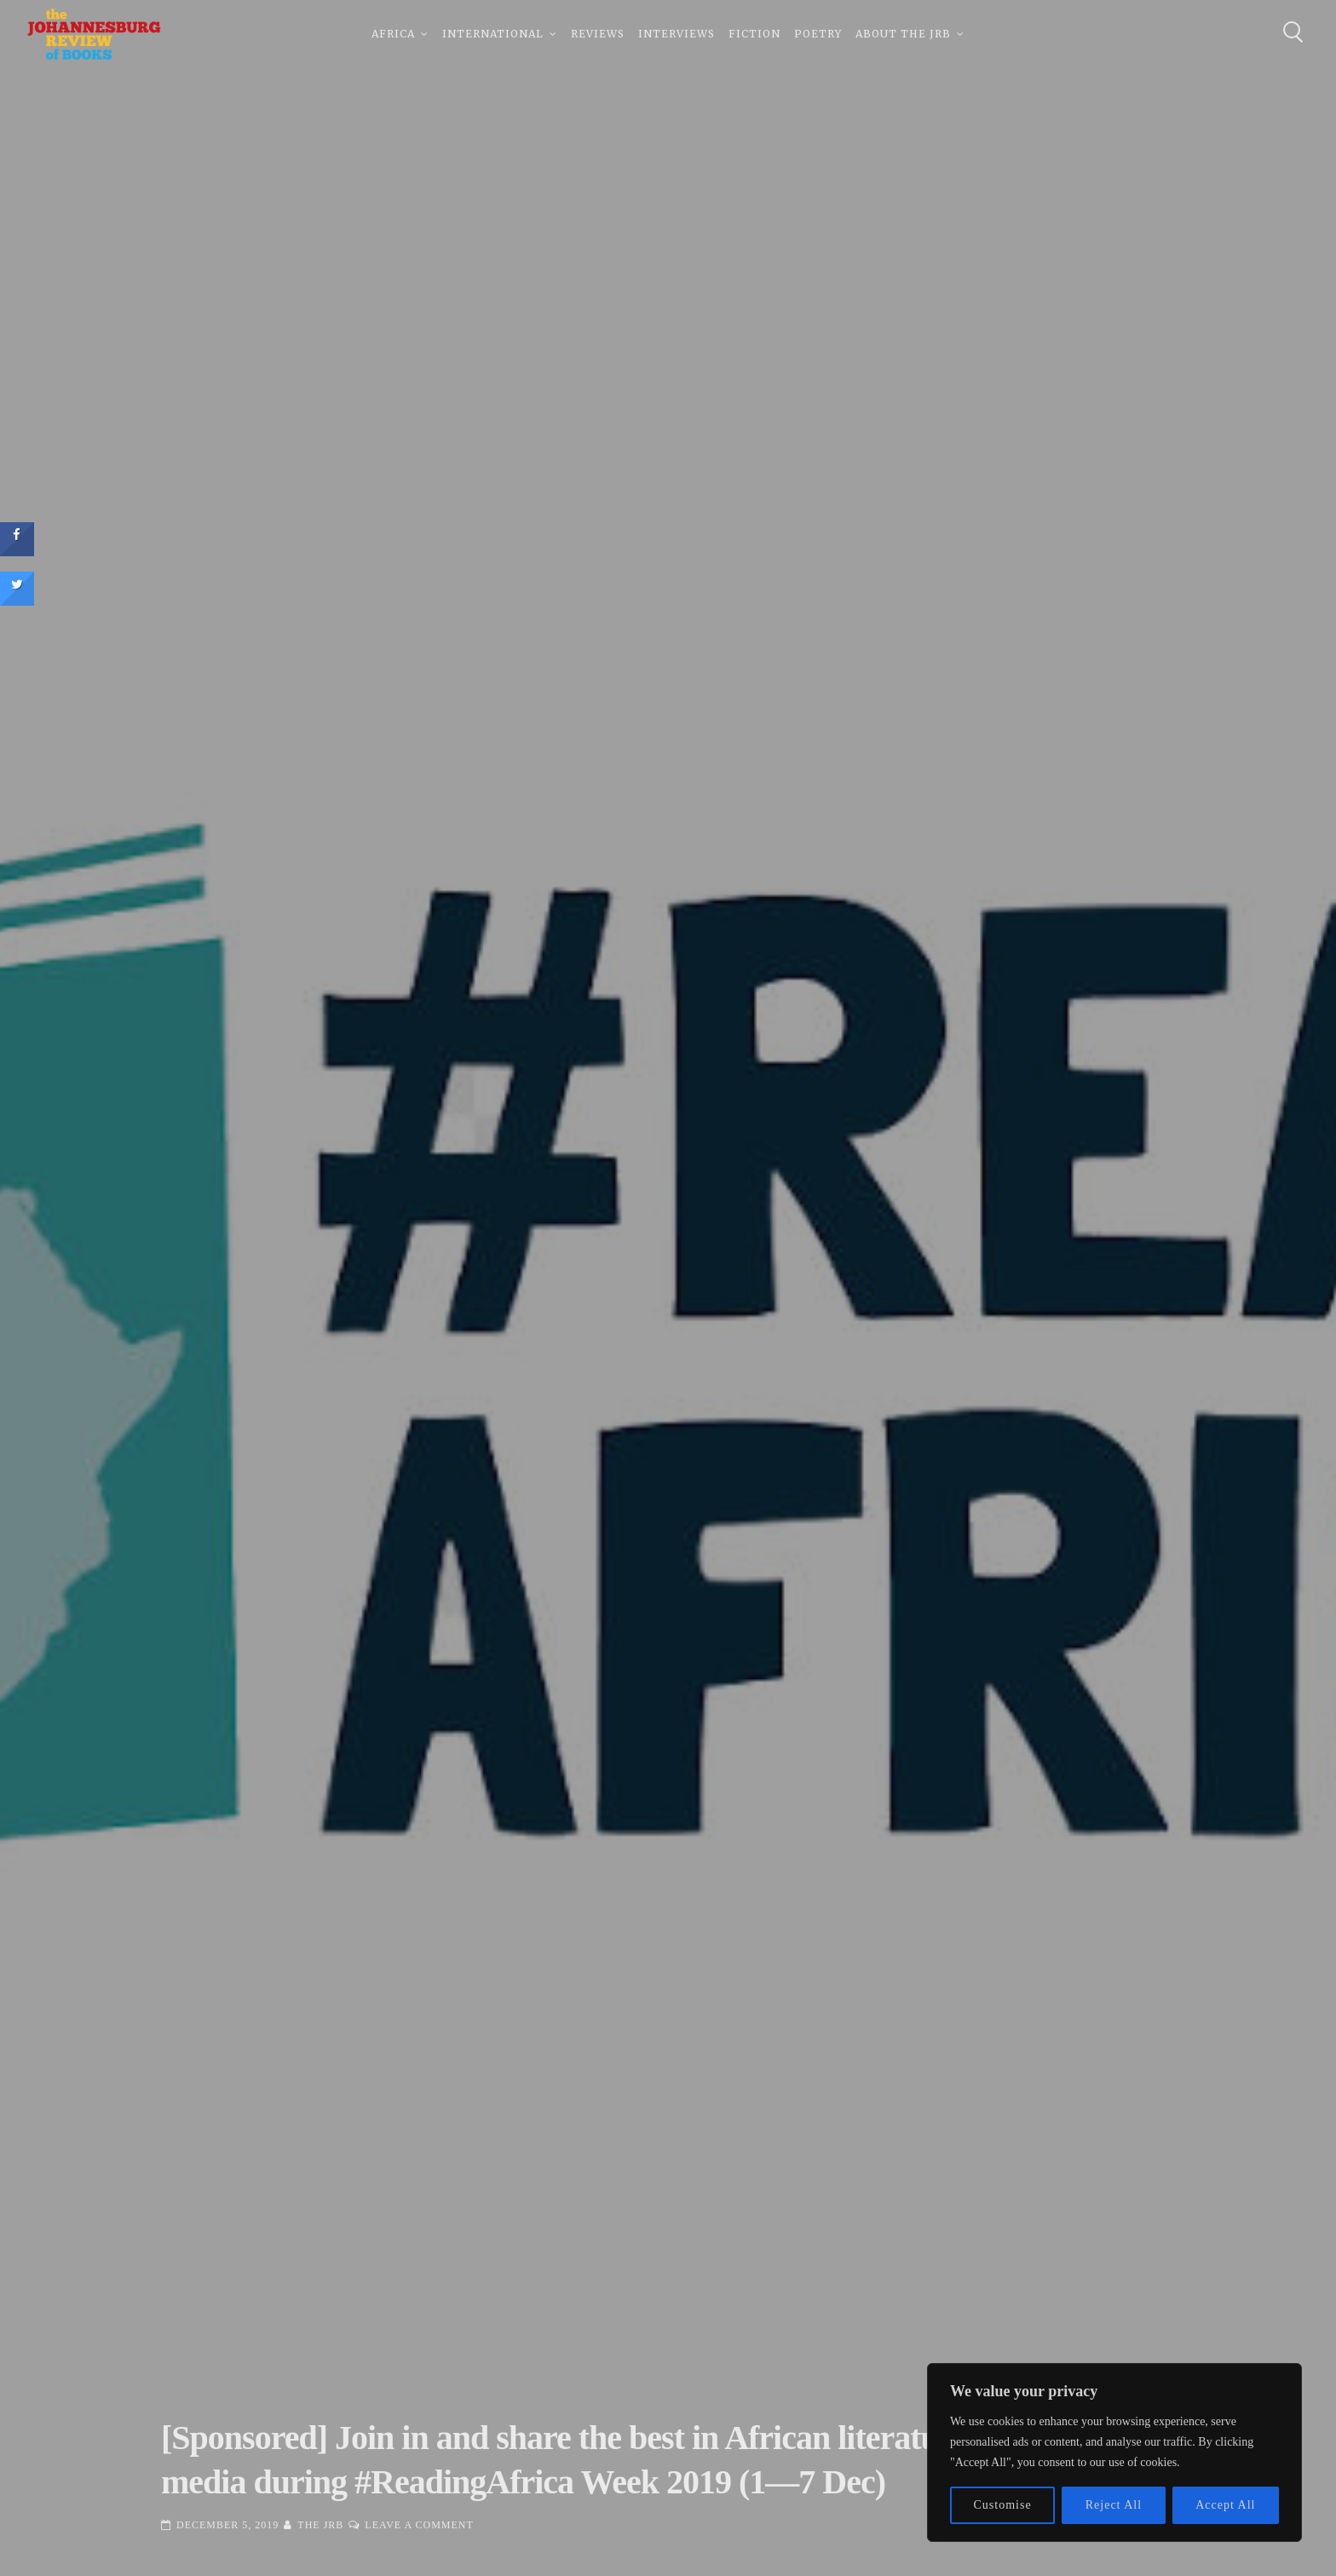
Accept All (1225, 2504)
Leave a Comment (419, 2525)
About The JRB (903, 33)
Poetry (818, 33)
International (493, 33)
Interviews (676, 33)
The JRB (320, 2525)
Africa (393, 33)
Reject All (1114, 2504)
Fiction (754, 33)
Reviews (598, 33)
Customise (1003, 2504)
